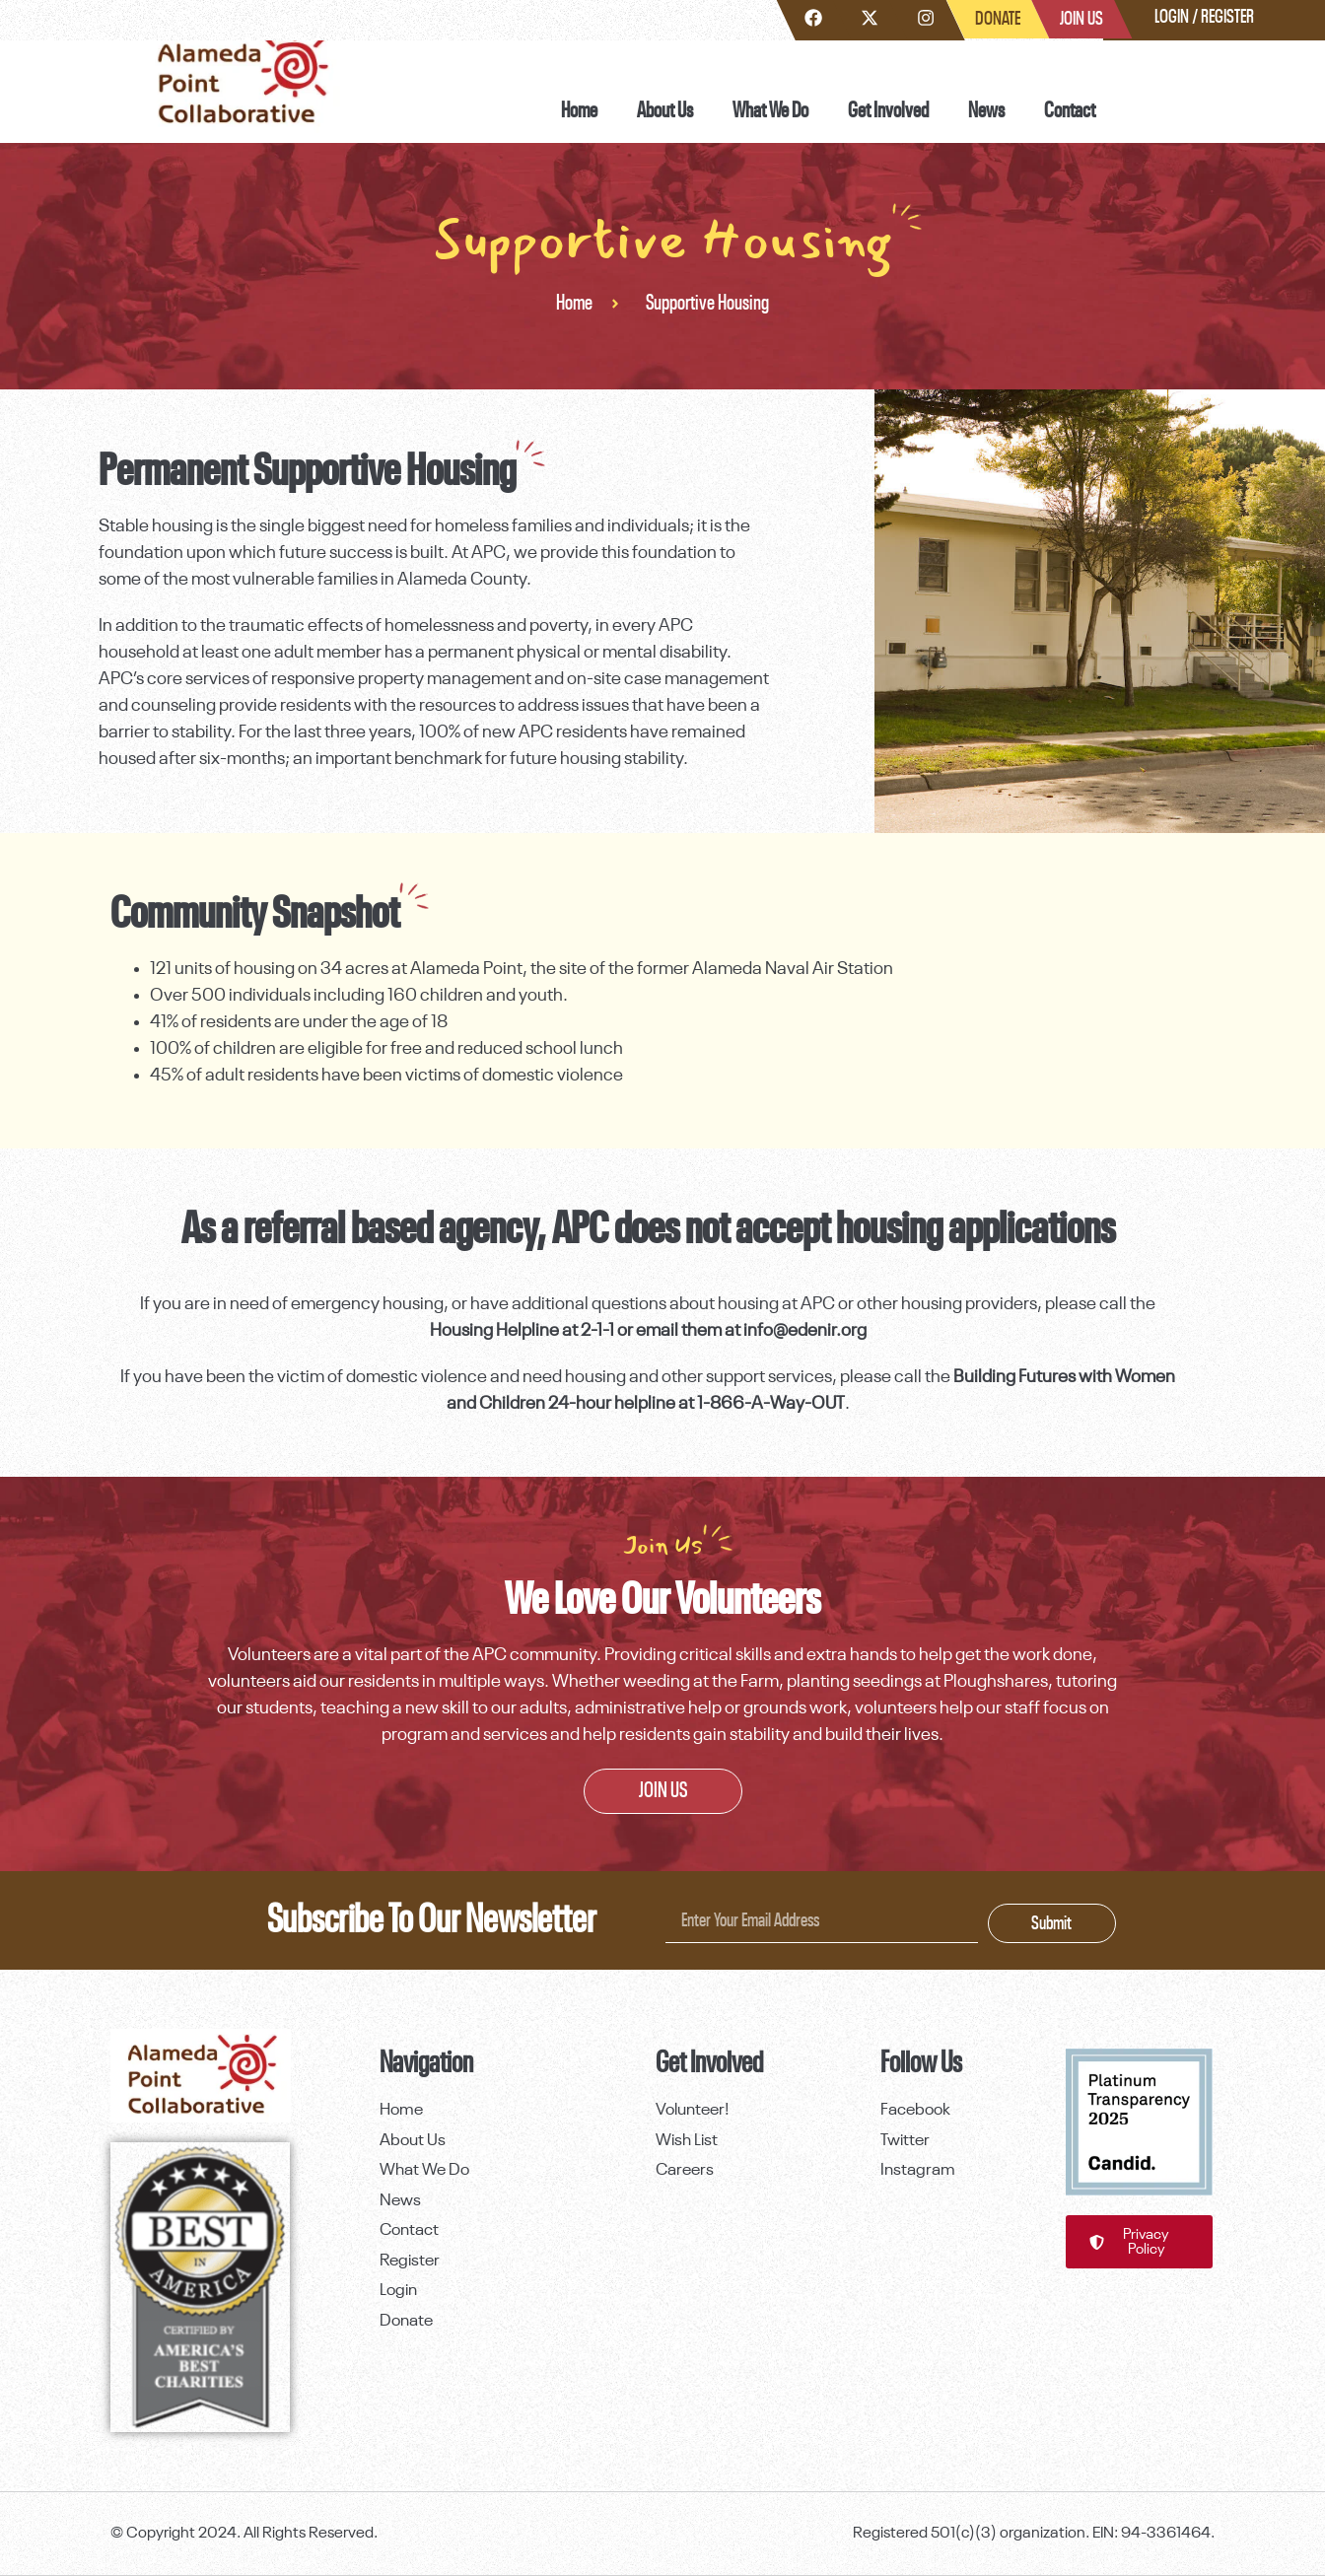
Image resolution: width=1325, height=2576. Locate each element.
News (986, 110)
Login (1171, 17)
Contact (1069, 110)
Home (579, 110)
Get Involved (888, 110)
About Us (665, 110)
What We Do (770, 110)
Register (1227, 17)
